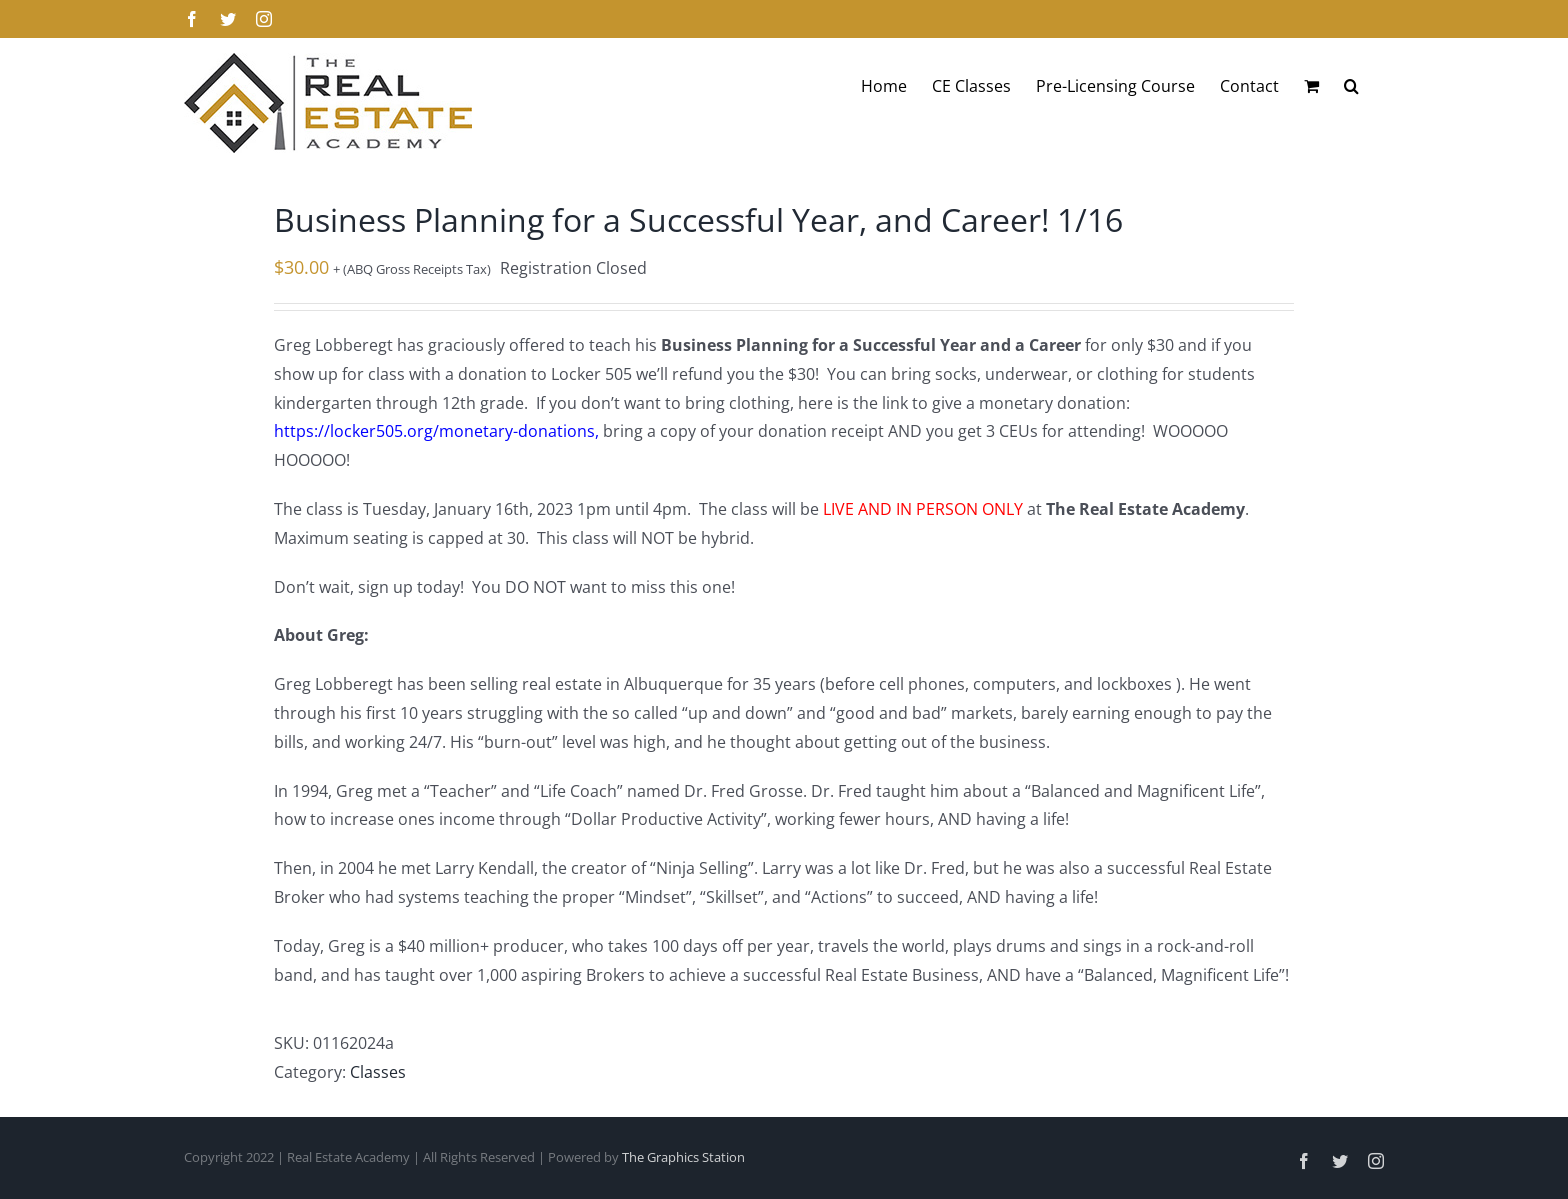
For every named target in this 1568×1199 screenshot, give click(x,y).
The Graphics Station (683, 1157)
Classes (378, 1072)
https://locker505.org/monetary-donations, (436, 431)
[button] (1351, 86)
